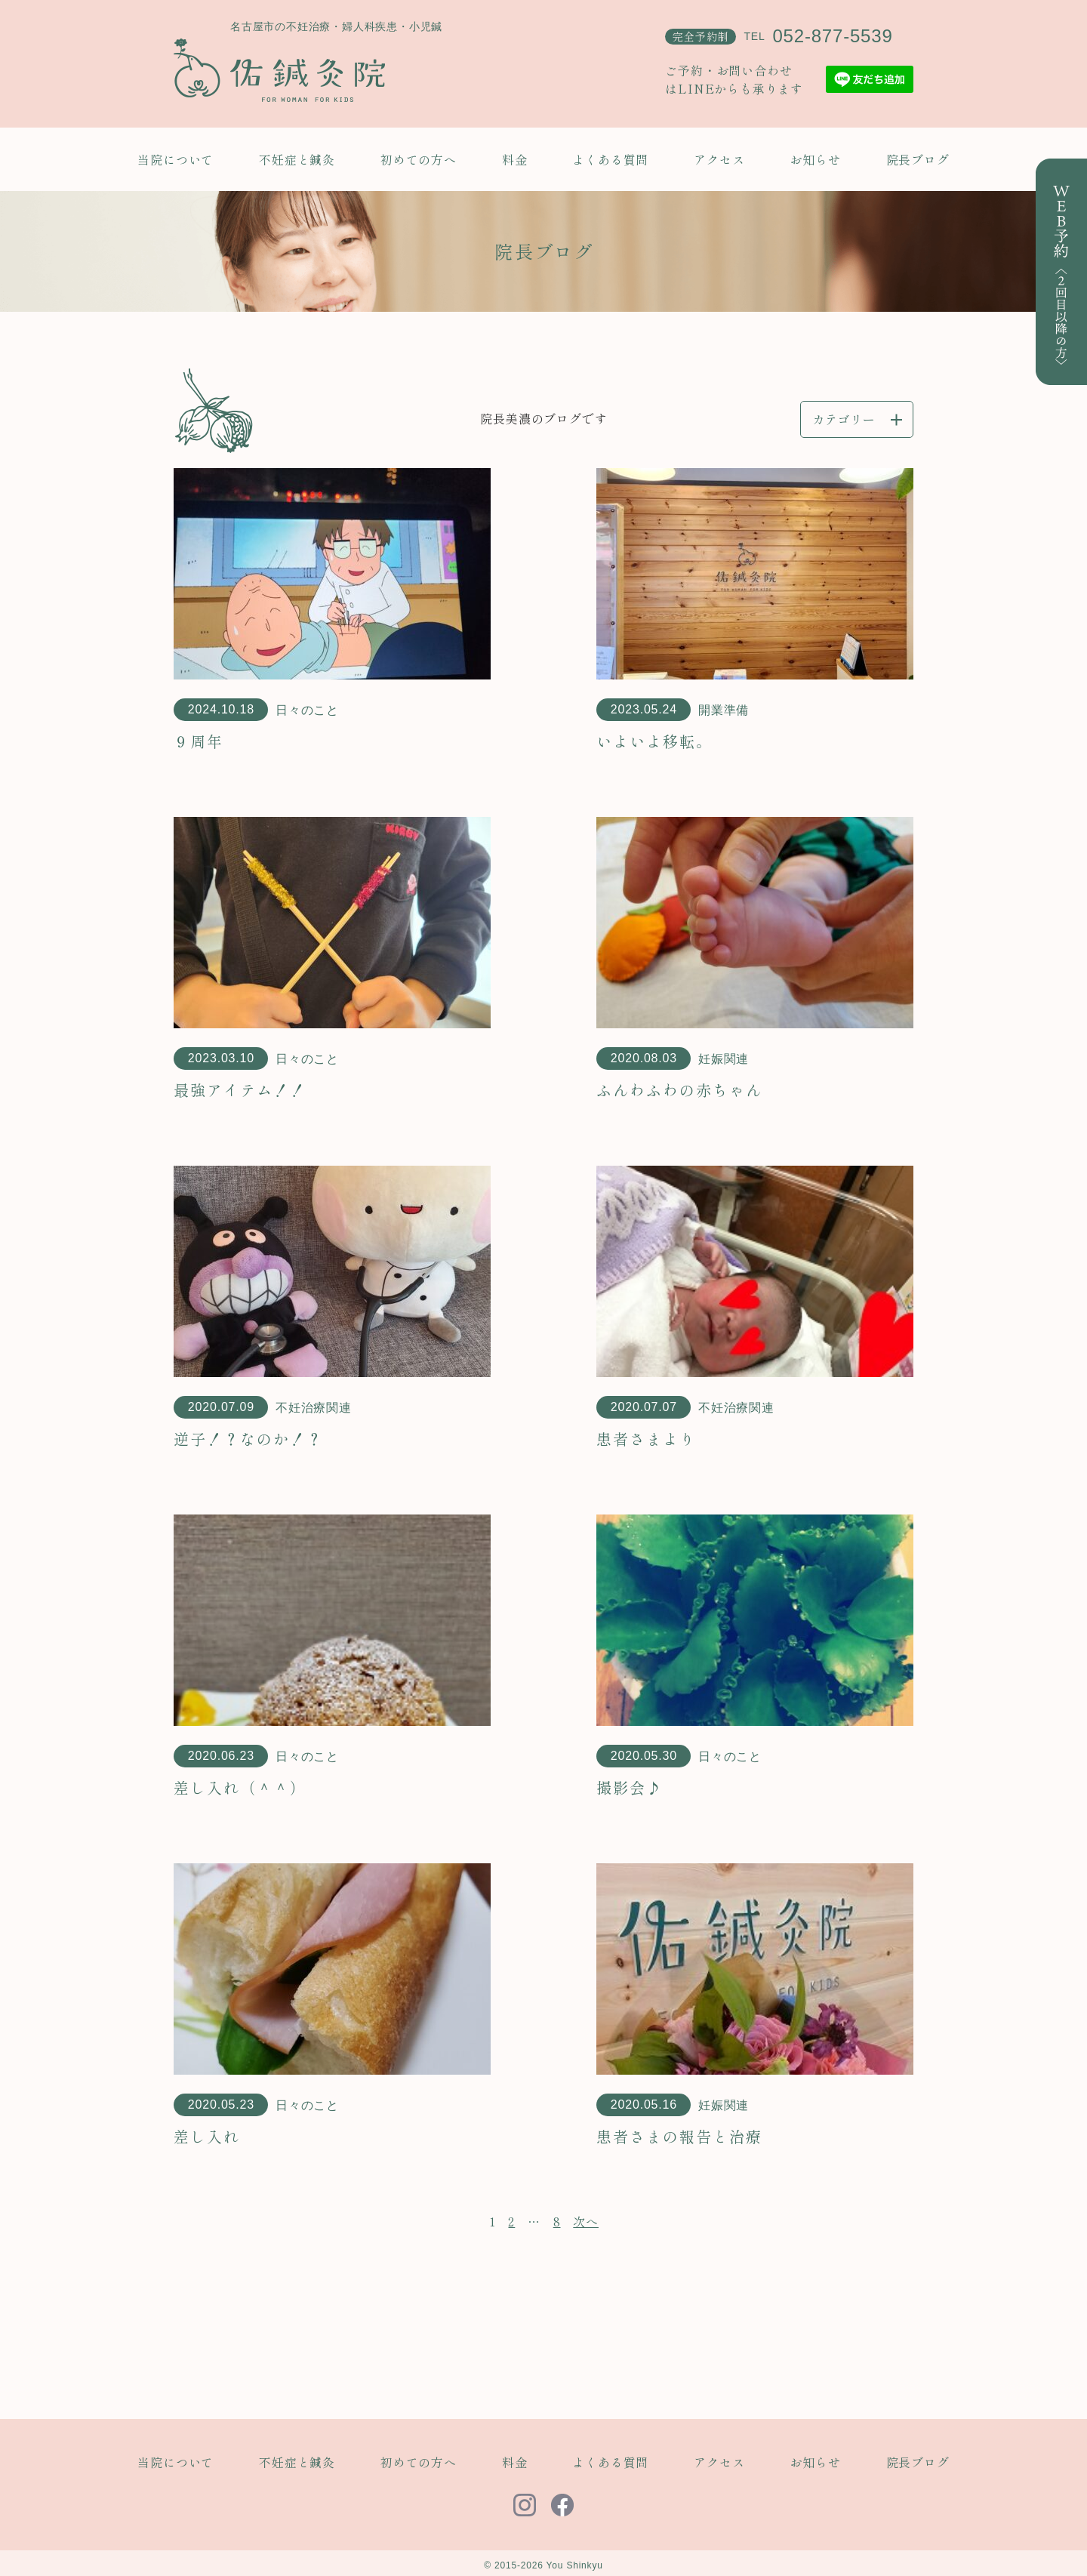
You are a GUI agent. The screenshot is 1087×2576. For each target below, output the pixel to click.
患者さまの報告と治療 (679, 2136)
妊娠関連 (723, 1058)
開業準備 (723, 710)
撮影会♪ (629, 1787)
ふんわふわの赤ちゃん (679, 1090)
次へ (586, 2221)
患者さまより (646, 1439)
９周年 (198, 741)
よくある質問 (610, 159)
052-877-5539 (832, 36)
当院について (175, 159)
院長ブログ (918, 159)
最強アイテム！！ (240, 1090)
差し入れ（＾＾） (240, 1787)
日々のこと (307, 710)
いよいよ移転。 (654, 741)
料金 (515, 159)
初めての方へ (418, 159)
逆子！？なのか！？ (248, 1439)
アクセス (719, 159)
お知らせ (815, 159)
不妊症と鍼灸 (297, 159)
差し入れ (207, 2136)
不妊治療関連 (314, 1407)
